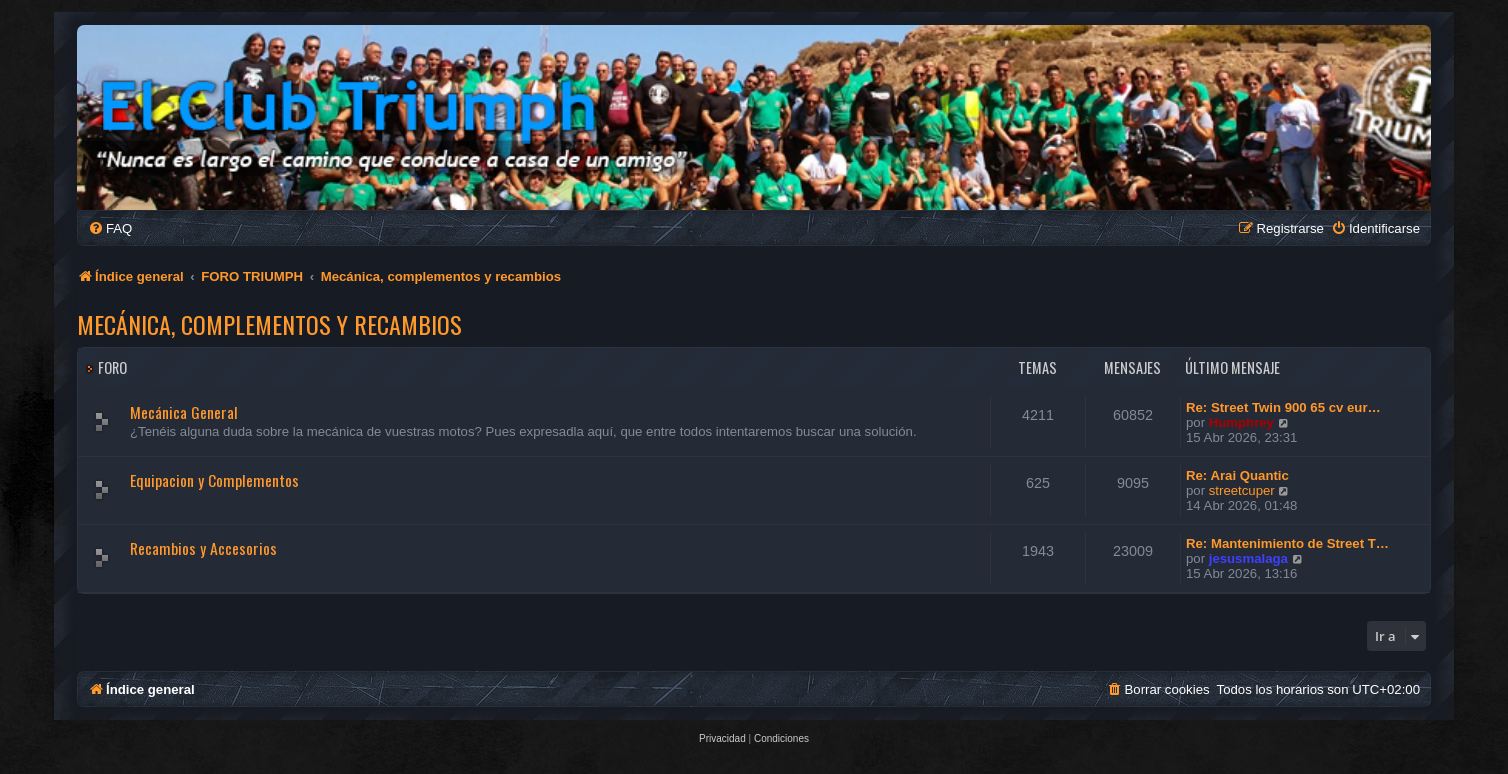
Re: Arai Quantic (1237, 475)
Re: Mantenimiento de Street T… (1287, 543)
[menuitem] (110, 228)
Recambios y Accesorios (203, 548)
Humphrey (1241, 422)
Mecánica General (184, 412)
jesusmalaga (1248, 558)
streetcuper (1242, 490)
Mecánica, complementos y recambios (269, 324)
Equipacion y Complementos (214, 480)
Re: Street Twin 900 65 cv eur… (1283, 407)
